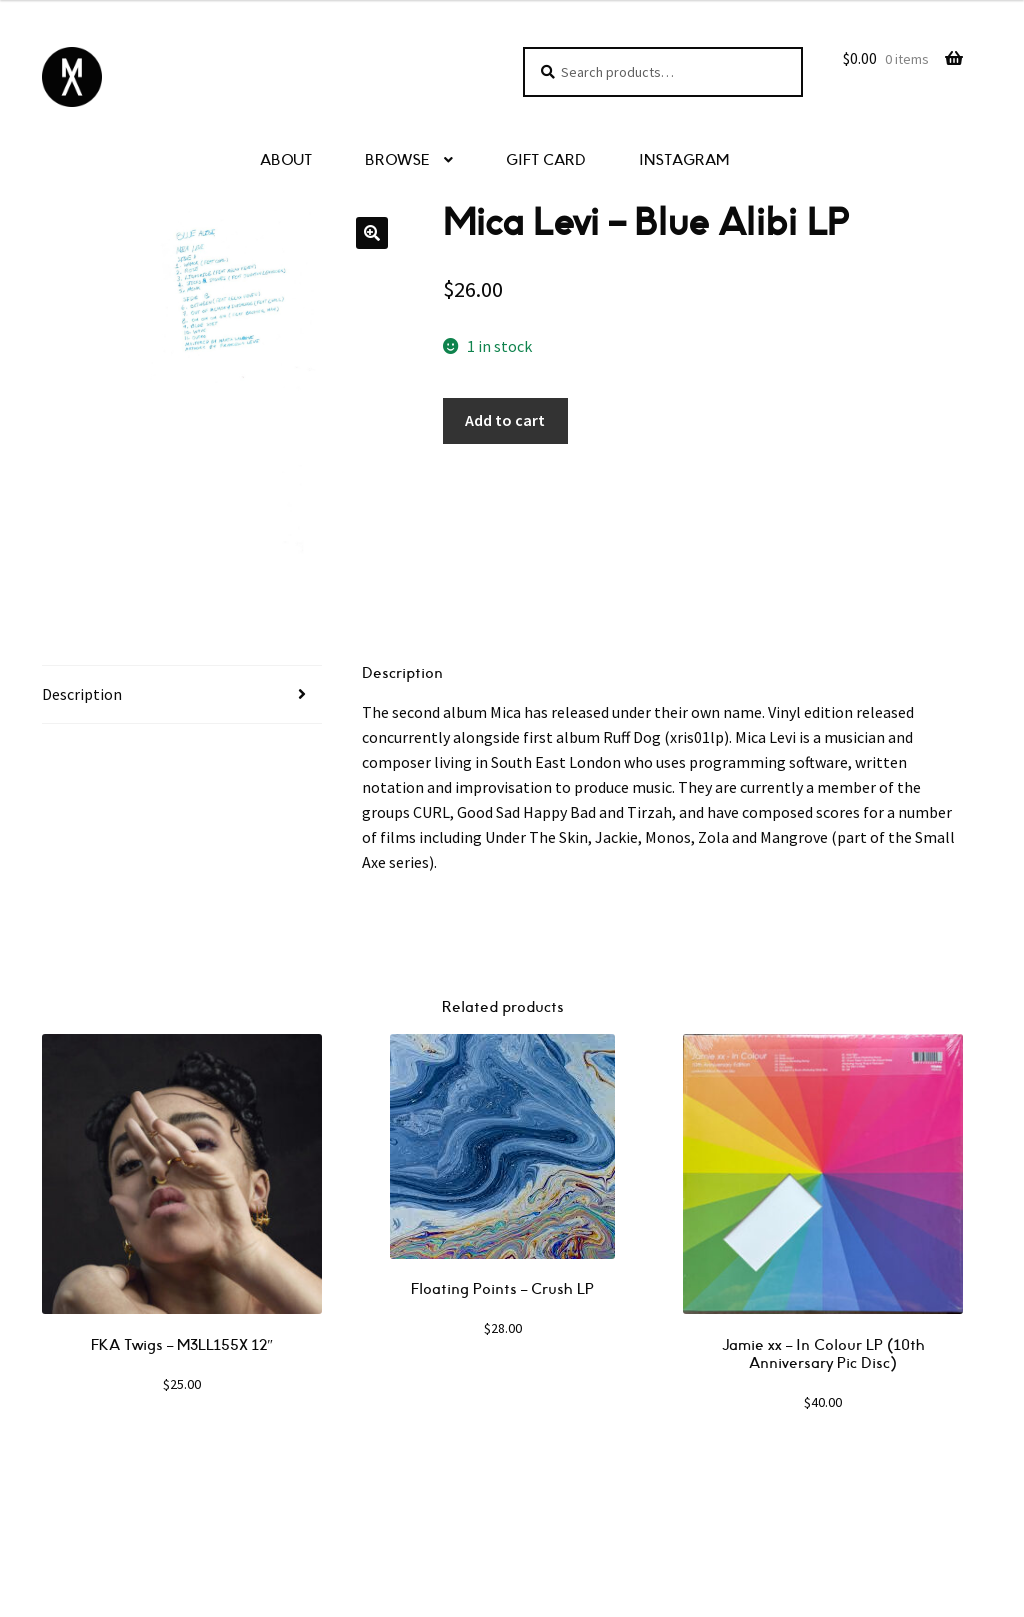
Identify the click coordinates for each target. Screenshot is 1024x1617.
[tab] (182, 695)
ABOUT (286, 160)
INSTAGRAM (684, 160)
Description (82, 694)
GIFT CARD (546, 160)
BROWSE (397, 160)
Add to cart (505, 420)
